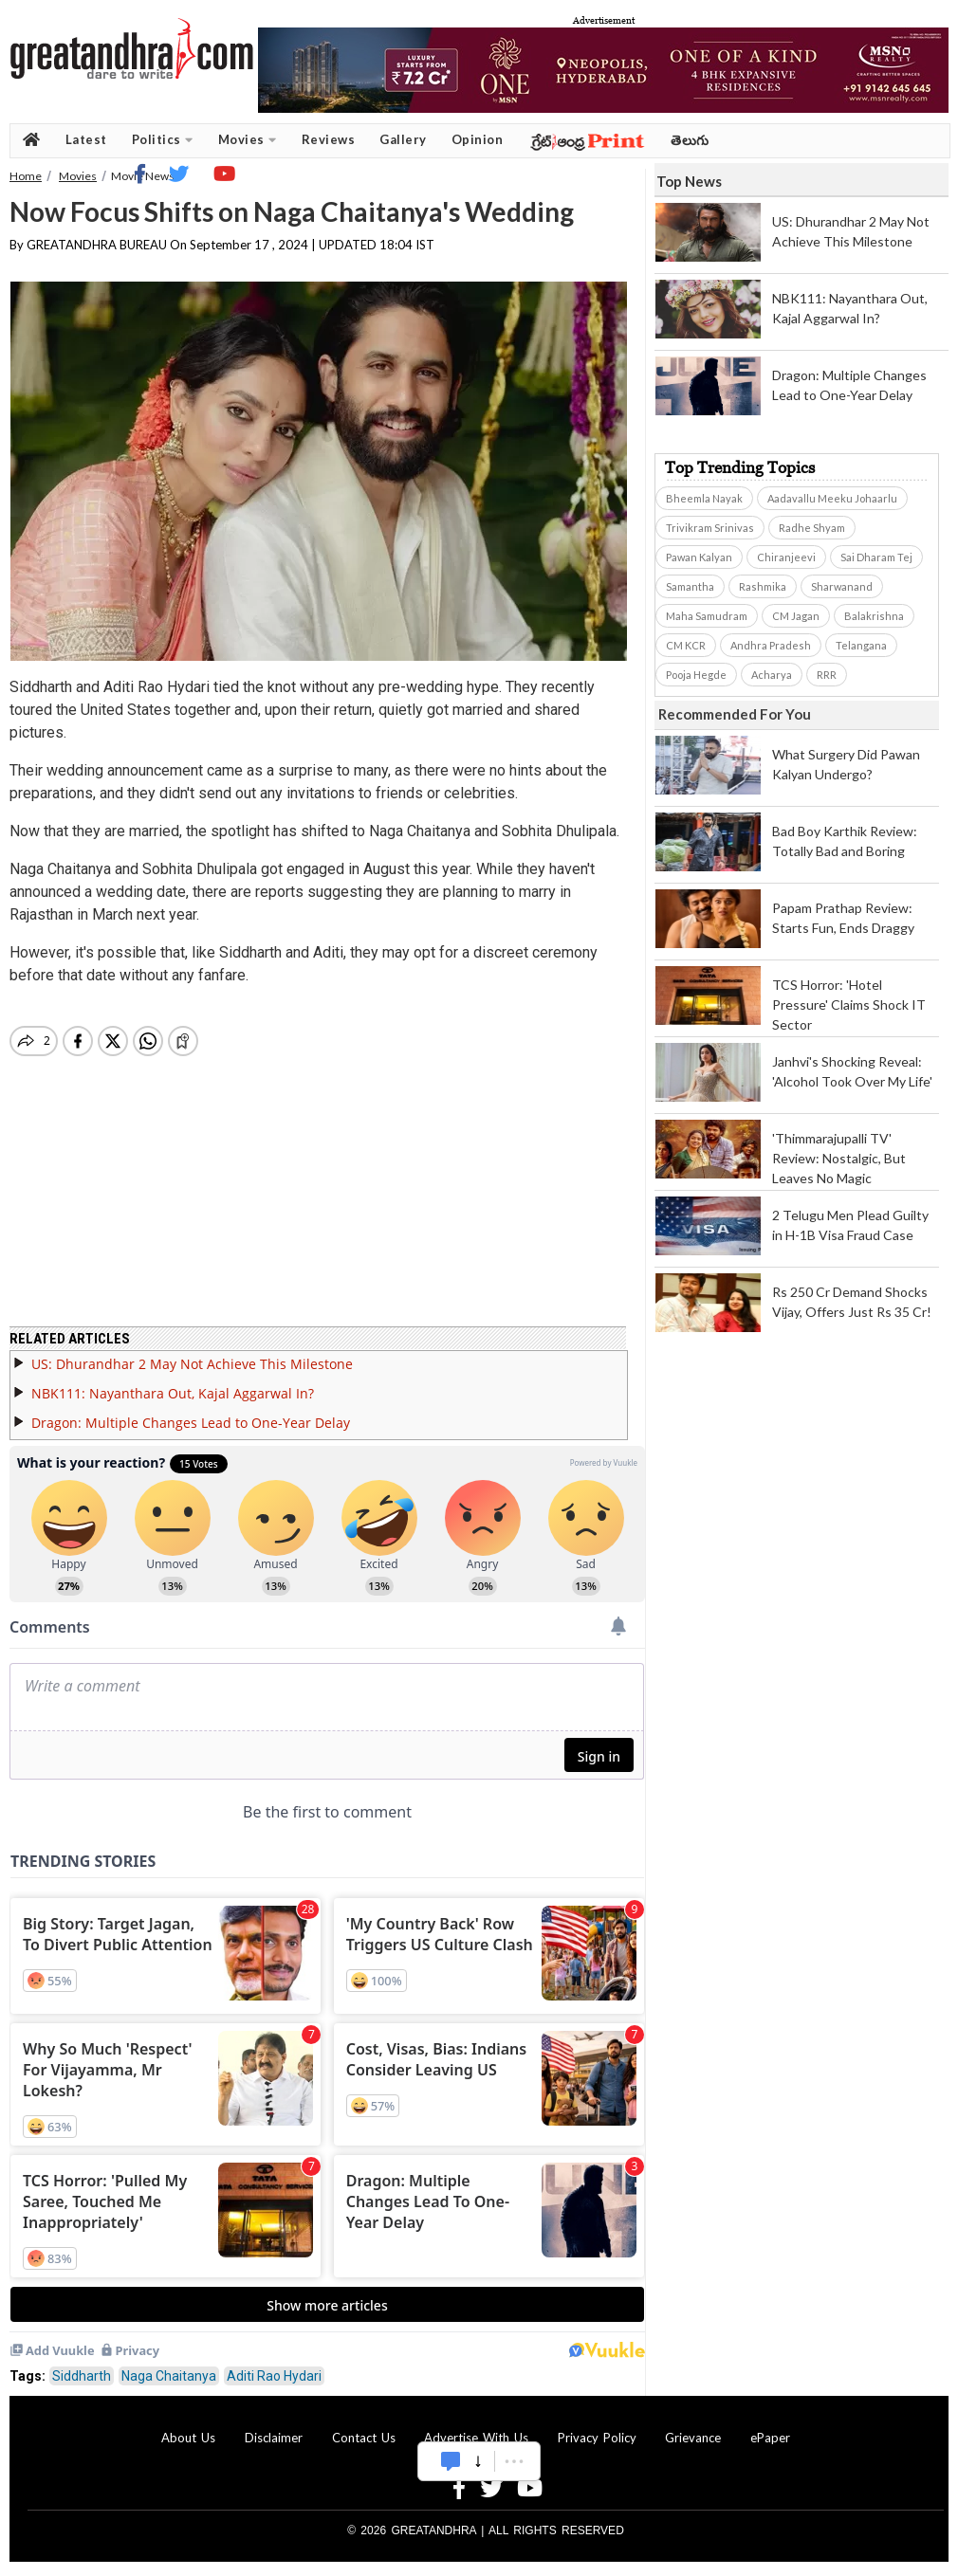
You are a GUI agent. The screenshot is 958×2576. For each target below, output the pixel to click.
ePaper (770, 2437)
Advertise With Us (476, 2437)
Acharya (771, 674)
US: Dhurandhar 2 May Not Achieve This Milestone (192, 1364)
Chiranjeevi (786, 557)
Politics (162, 140)
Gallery (403, 139)
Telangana (861, 645)
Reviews (329, 139)
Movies (247, 140)
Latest (86, 139)
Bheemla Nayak (704, 498)
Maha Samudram (706, 616)
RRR (827, 674)
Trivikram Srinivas (710, 527)
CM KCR (686, 645)
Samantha (690, 586)
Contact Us (364, 2437)
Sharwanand (842, 586)
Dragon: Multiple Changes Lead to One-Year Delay (190, 1423)
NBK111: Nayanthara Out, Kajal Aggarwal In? (172, 1393)
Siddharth (81, 2376)
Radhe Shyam (812, 527)
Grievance (693, 2437)
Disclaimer (274, 2437)
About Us (188, 2437)
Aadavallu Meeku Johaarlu (832, 498)
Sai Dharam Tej (876, 557)
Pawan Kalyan (699, 557)
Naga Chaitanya (168, 2376)
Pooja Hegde (696, 674)
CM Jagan (796, 616)
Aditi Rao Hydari (274, 2376)
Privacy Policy (597, 2437)
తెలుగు (690, 140)
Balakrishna (874, 616)
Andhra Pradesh (770, 645)
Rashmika (762, 586)
